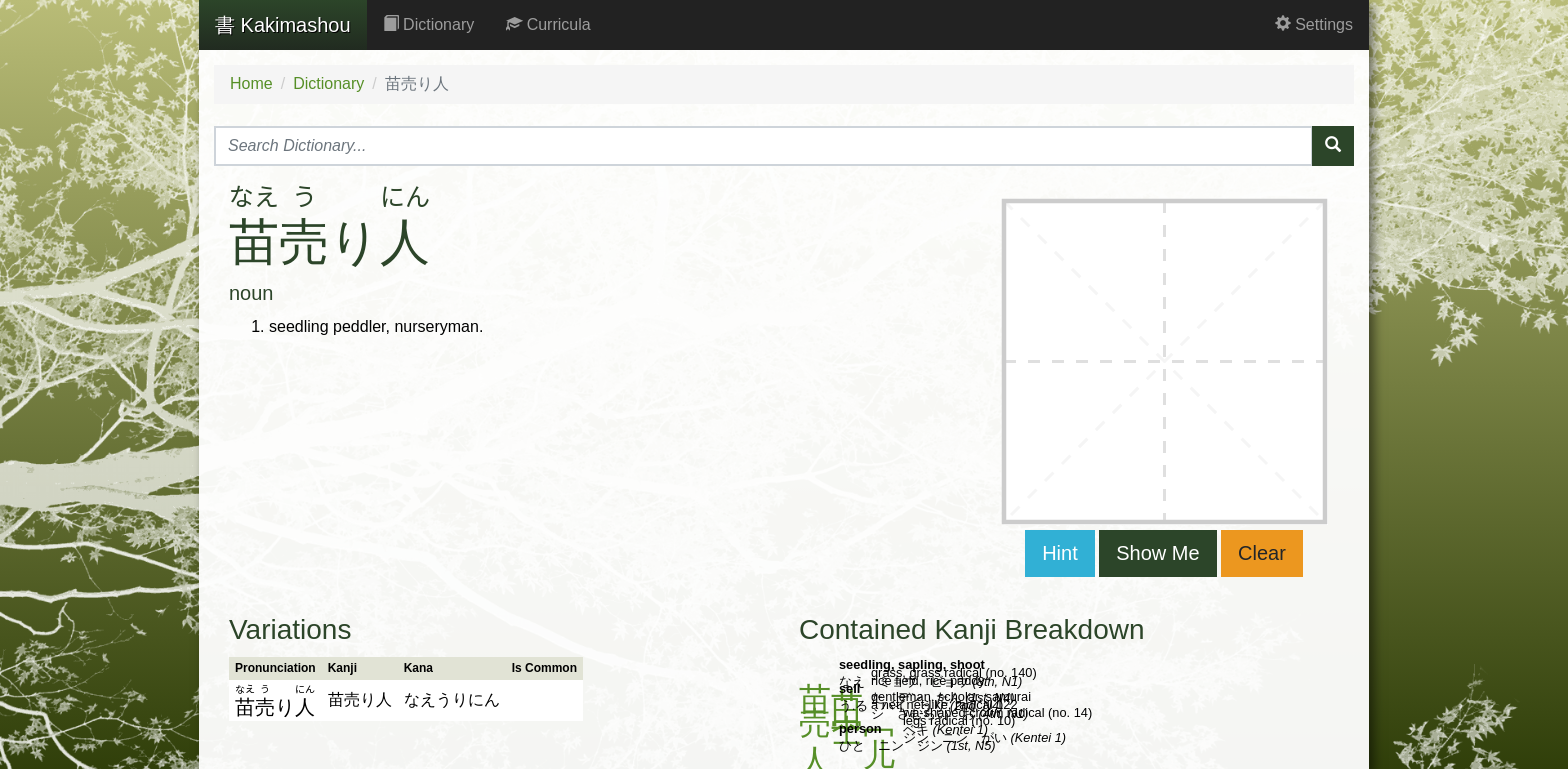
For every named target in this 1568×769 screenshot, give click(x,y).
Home (251, 83)
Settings (1314, 24)
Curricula (548, 24)
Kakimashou (283, 25)
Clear (1262, 553)
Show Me (1157, 553)
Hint (1060, 553)
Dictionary (429, 24)
